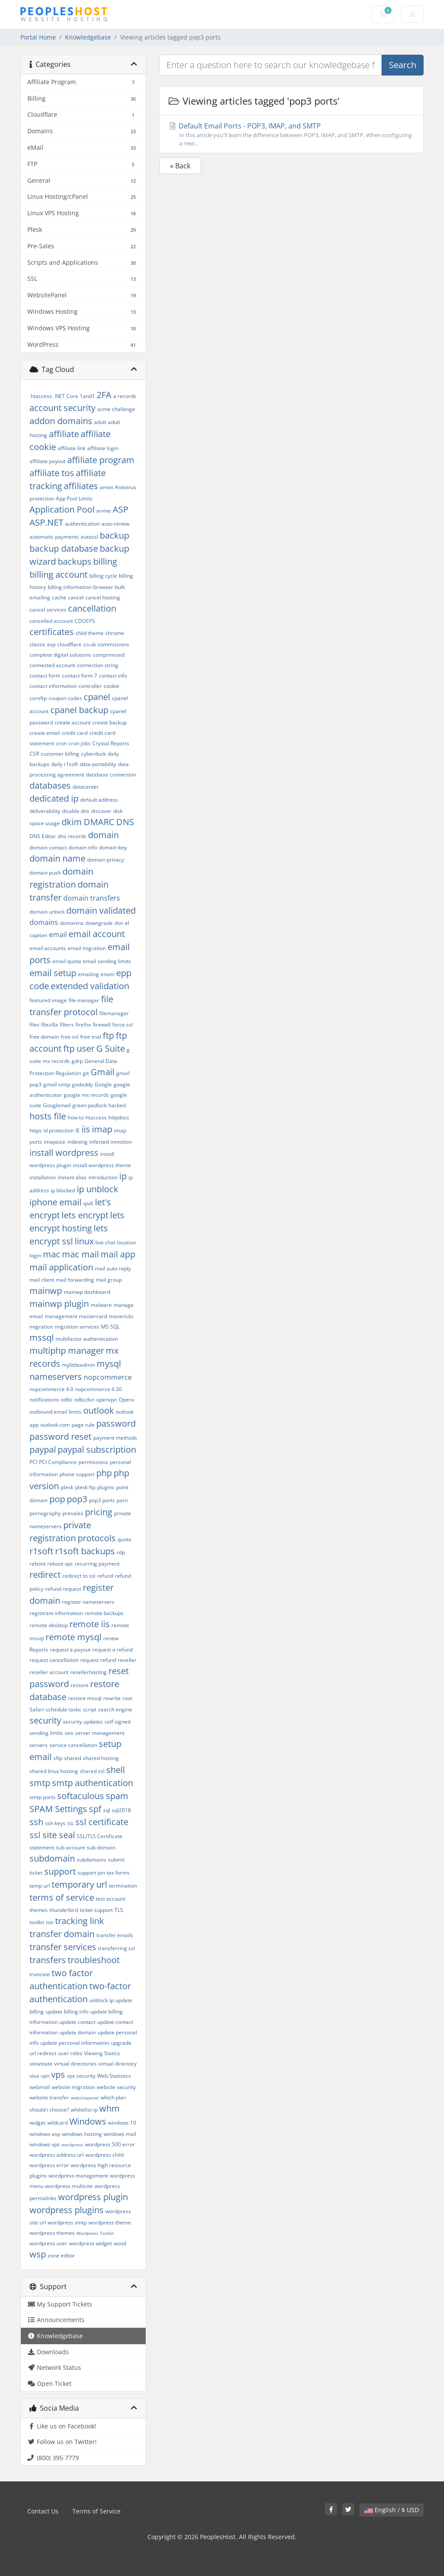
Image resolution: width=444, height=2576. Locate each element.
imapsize (54, 1141)
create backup (109, 722)
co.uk (89, 644)
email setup (52, 973)
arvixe (103, 510)
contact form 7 (79, 675)
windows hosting (82, 2134)
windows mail (120, 2134)
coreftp (38, 698)
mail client (41, 1279)
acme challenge (116, 409)
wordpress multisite (69, 2186)
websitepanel (85, 2098)
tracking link (79, 1921)
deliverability (44, 811)
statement (41, 1847)
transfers (47, 1960)
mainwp (45, 1290)
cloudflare (69, 644)
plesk (67, 1487)
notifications (44, 1399)
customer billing (60, 753)
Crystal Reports (110, 743)
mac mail (80, 1254)
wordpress (72, 2145)
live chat (105, 1242)
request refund (98, 1660)
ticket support (96, 1910)
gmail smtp (56, 1084)
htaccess (96, 1117)
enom (107, 974)
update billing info (67, 2011)
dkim (72, 822)
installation (42, 1177)
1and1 (87, 396)
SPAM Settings (58, 1809)
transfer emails (114, 1935)
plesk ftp (85, 1487)
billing (105, 561)
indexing (77, 1141)
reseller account (49, 1672)
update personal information (74, 2042)
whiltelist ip (84, 2109)
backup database (63, 548)
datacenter (85, 786)
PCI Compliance (58, 1462)
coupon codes (65, 698)
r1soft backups (85, 1551)
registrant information (56, 1613)
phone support (77, 1474)
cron (61, 743)
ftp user (79, 1048)
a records (124, 396)
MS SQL (110, 1326)
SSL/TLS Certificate (99, 1836)
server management (99, 1733)
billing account (58, 574)
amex (106, 487)
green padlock (89, 1105)
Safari (36, 1709)
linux (84, 1241)
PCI (33, 1462)
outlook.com (55, 1424)
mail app (118, 1254)
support (60, 1871)
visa (34, 2075)
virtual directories (75, 2063)
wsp (37, 2254)
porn (122, 1500)
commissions (113, 644)
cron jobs (80, 743)
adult (100, 422)
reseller (127, 1660)
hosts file (47, 1116)
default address (99, 799)
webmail (39, 2087)
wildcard (57, 2122)
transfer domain (62, 1934)
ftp (108, 1035)
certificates (51, 632)
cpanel (97, 697)
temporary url (79, 1884)
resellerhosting (88, 1672)
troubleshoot (94, 1960)
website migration (73, 2087)
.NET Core (66, 396)
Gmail (102, 1072)
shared (72, 1758)
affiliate (64, 434)
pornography (45, 1513)
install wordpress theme (102, 1165)
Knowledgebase (88, 37)
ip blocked (63, 1190)
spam (117, 1796)
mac (51, 1254)
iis (86, 1129)
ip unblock (97, 1189)
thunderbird (63, 1910)
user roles (70, 2053)
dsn (118, 923)
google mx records (86, 1095)
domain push (45, 872)
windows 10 (122, 2122)
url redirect (42, 2053)
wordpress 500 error (110, 2144)
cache (59, 597)
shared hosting (101, 1758)
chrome (114, 633)
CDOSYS (85, 621)
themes (38, 1910)
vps (58, 2074)
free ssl (69, 1036)
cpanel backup (79, 710)
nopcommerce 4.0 (51, 1389)
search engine (115, 1709)
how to (76, 1117)
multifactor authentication (87, 1338)
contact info (113, 675)
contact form (44, 675)
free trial (90, 1036)
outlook (98, 1410)
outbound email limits (55, 1411)
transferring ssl (116, 1948)
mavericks (121, 1316)
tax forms (118, 1872)
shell (115, 1770)
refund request (63, 1588)
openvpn (106, 1399)
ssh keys (55, 1823)
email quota (66, 961)
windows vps (44, 2144)
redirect (45, 1574)
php (104, 1473)
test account (110, 1898)
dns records (72, 836)
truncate (39, 1974)
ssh (36, 1822)
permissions (93, 1462)
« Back (180, 166)
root (127, 1698)
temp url (39, 1885)
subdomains (91, 1859)
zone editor (61, 2255)
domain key (113, 847)
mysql (109, 1363)
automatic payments (54, 536)
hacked (117, 1105)
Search (402, 65)
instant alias (72, 1177)
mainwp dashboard (87, 1292)
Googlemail (57, 1105)
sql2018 (121, 1810)
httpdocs (118, 1117)
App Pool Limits (74, 498)
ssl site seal (52, 1835)
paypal (42, 1449)
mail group (109, 1279)
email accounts (47, 948)
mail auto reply (113, 1268)
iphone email (55, 1202)
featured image (48, 1000)
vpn (45, 2075)
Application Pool (62, 509)
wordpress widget (90, 2243)
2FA (104, 395)
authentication (82, 523)
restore (79, 1685)
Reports (38, 1649)
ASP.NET (46, 522)
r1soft (41, 1551)
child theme (89, 633)
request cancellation (53, 1660)
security (45, 1720)
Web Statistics (114, 2075)
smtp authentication (92, 1783)
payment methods (115, 1437)
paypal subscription (97, 1449)
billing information (69, 587)
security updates (83, 1721)
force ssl (122, 1024)
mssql (41, 1337)
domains (43, 922)
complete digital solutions (60, 654)
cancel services (47, 609)
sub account (70, 1847)
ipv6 (88, 1203)
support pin (91, 1872)
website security (116, 2087)
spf (95, 1809)
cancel (76, 597)
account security (62, 408)
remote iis (89, 1624)
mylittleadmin (78, 1365)
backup (114, 535)
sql (106, 1810)
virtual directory (117, 2063)
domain (103, 835)
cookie (111, 686)
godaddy (82, 1084)
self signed (117, 1721)
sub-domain (101, 1847)
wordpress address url (56, 2154)
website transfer (49, 2097)
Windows (87, 2121)
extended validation (90, 986)
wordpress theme (109, 2222)
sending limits (46, 1733)
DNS (125, 822)
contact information (53, 686)
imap (102, 1129)
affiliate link (71, 448)
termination (123, 1885)
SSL (70, 1823)
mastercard (93, 1316)
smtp (39, 1783)
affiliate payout (47, 461)
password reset (60, 1436)
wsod (120, 2243)
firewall (102, 1024)
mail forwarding (75, 1279)
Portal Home (38, 37)
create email (44, 733)
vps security (81, 2075)
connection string (97, 665)
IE (77, 1130)
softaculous (80, 1796)
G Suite (110, 1048)
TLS (118, 1910)
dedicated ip (53, 798)
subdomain (52, 1858)
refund (105, 1575)
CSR (34, 753)
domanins (72, 923)
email (58, 934)
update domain (77, 2032)
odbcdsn (84, 1399)
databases (50, 785)
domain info (83, 847)
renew (110, 1638)
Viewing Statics (102, 2053)
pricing (98, 1512)
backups (74, 561)
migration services (77, 1326)
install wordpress (63, 1152)
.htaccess (40, 396)
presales (72, 1513)
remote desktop (48, 1625)
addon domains (60, 421)
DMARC (99, 822)
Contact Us (43, 2511)
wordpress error (49, 2165)
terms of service (61, 1897)
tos (49, 1922)
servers (38, 1745)
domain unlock (47, 911)
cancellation (92, 608)
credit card (75, 733)
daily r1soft (64, 764)
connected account (52, 665)
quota (124, 1539)
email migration (87, 948)
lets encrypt (85, 1215)
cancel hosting (102, 597)
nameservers (55, 1376)
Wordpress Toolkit (95, 2233)
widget (37, 2122)
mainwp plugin (59, 1303)
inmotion (121, 1141)
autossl (89, 536)
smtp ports (42, 1797)
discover (101, 811)
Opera (126, 1399)
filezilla (49, 1024)
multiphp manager (66, 1350)
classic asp (42, 644)
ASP (120, 509)
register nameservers (88, 1601)
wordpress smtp (67, 2222)
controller (90, 686)
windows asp (44, 2134)
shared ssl (92, 1771)
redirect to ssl (78, 1575)
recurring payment (97, 1563)
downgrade (99, 923)
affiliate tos (51, 473)
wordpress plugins (66, 2210)
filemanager (114, 1013)
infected (99, 1141)
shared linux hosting (53, 1771)
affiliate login (102, 448)
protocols (97, 1538)
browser (103, 587)
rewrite (112, 1698)
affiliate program (100, 460)
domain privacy (105, 859)
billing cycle (103, 575)
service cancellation (73, 1745)
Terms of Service (96, 2511)
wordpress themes (52, 2233)
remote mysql (73, 1637)
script (89, 1709)
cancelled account (51, 621)
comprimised (108, 654)
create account (73, 722)
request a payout (70, 1649)
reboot (37, 1563)
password (116, 1423)
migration (41, 1326)
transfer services (62, 1947)
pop (57, 1499)
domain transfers (91, 898)
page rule (83, 1424)
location (126, 1242)
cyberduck (93, 753)
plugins (105, 1487)
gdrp (77, 1061)
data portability (98, 764)
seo (69, 1733)
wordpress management (78, 2175)
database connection (111, 774)
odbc (66, 1399)
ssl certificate (101, 1822)
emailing (88, 974)
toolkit (36, 1922)
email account (97, 934)
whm (109, 2108)
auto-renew (115, 523)
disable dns (75, 811)
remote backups (104, 1613)
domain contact (48, 847)
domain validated (101, 910)
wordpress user (48, 2243)
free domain (44, 1036)
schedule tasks (63, 1709)
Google (103, 1084)
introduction (103, 1177)
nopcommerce (108, 1377)
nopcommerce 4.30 (98, 1389)
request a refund (112, 1649)
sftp (57, 1758)
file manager (84, 1000)
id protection (58, 1130)
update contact (77, 2022)
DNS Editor (42, 836)
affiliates (81, 486)
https (35, 1130)
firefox (83, 1024)
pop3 (77, 1499)
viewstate (40, 2063)
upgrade (121, 2042)
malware (101, 1305)
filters (67, 1024)
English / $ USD (391, 2510)
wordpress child (104, 2154)
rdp (121, 1552)
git (86, 1073)
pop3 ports (102, 1500)
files (34, 1024)
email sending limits (107, 961)
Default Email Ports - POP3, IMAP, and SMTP (291, 134)
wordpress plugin (93, 2197)
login (35, 1255)
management (61, 1316)
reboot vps (60, 1563)
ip (123, 1176)
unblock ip (101, 2000)
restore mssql (84, 1698)
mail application (61, 1267)
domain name (57, 858)
